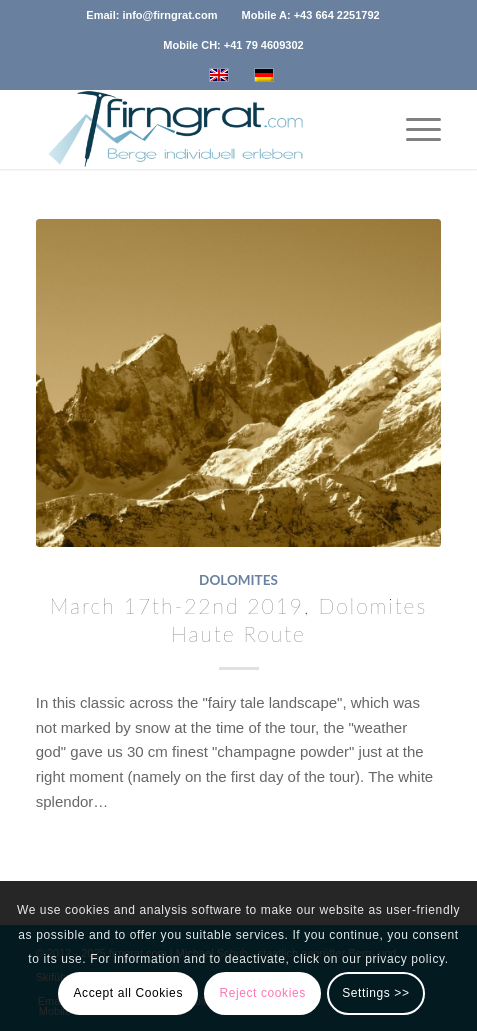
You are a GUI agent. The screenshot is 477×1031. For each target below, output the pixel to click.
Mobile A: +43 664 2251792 (311, 15)
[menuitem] (152, 15)
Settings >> (375, 993)
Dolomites (238, 580)
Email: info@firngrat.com (151, 15)
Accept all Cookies (128, 993)
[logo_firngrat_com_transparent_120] (198, 129)
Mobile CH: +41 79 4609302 (233, 45)
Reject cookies (262, 993)
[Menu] (413, 129)
